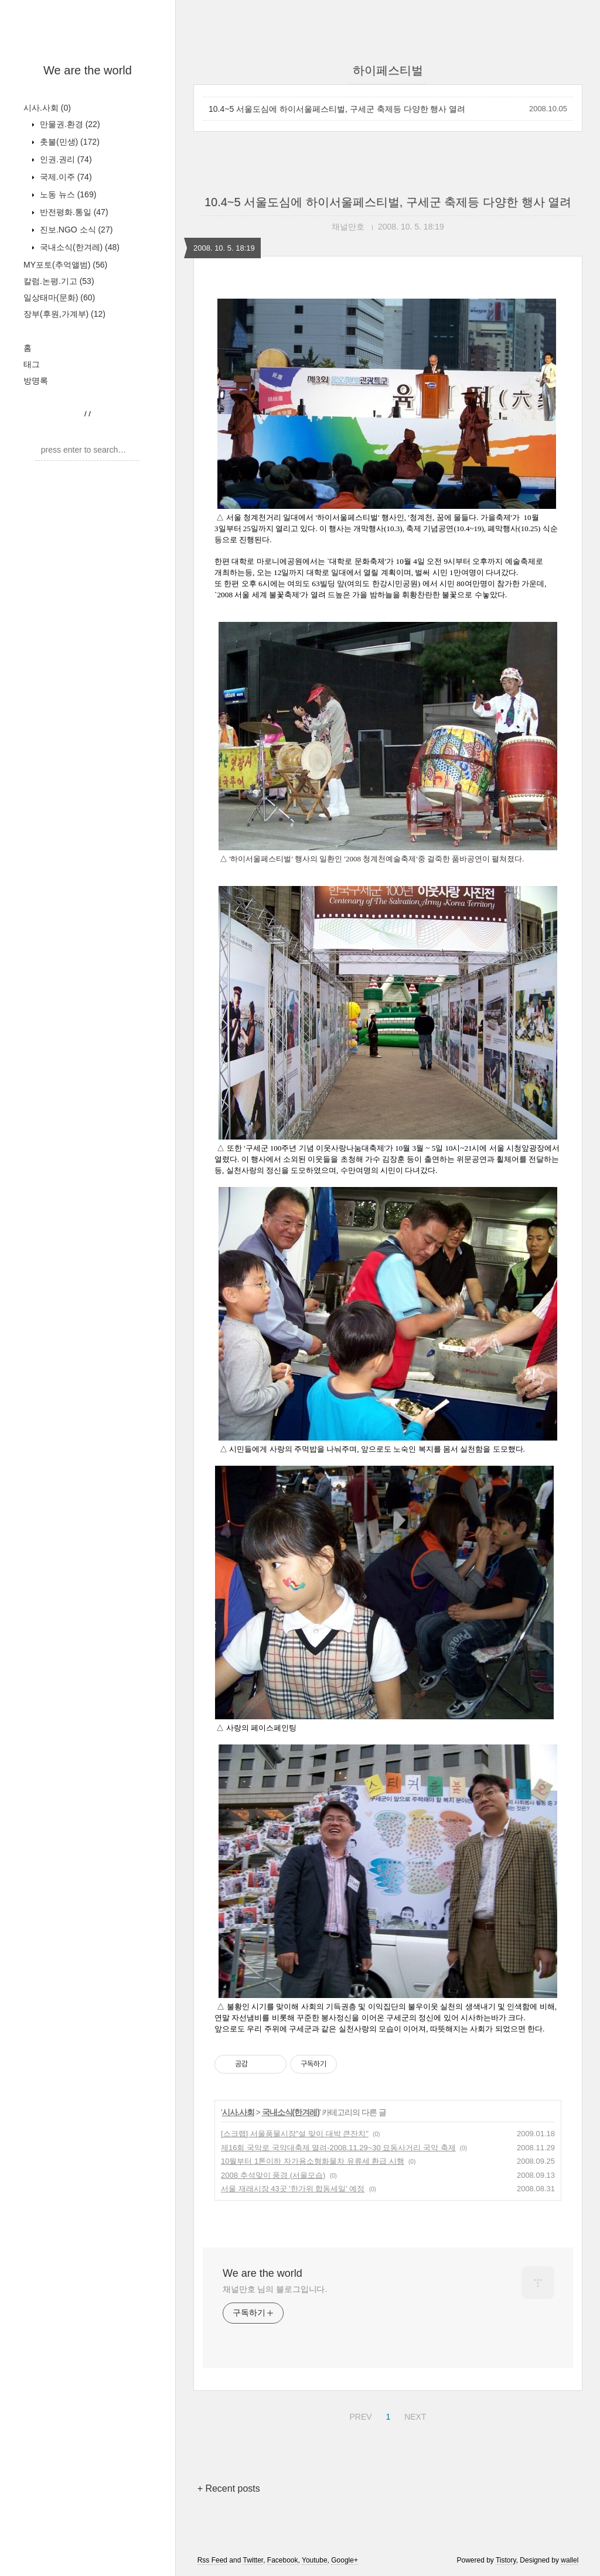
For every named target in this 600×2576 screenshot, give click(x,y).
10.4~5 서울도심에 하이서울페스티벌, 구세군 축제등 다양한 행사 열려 (337, 109)
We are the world (87, 70)
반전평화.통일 (73, 212)
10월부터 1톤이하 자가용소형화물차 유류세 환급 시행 (312, 2161)
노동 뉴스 (67, 194)
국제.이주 (65, 177)
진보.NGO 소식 (75, 229)
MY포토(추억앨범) (65, 264)
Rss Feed (212, 2560)
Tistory (506, 2560)
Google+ (344, 2560)
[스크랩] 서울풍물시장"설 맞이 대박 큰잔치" (295, 2133)
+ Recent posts (228, 2488)
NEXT (413, 2415)
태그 (31, 364)
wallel (569, 2560)
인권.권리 (65, 159)
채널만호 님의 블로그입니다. (275, 2289)
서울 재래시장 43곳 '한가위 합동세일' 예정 (292, 2188)
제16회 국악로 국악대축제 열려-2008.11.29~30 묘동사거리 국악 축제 (338, 2147)
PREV (358, 2415)
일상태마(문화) (59, 297)
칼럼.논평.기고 (58, 281)
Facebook (282, 2560)
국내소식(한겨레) (79, 247)
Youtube (315, 2560)
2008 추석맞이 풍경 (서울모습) (273, 2175)
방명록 (35, 380)
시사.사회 (47, 107)
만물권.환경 (69, 124)
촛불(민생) (69, 141)
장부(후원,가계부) (64, 314)
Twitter (253, 2560)
